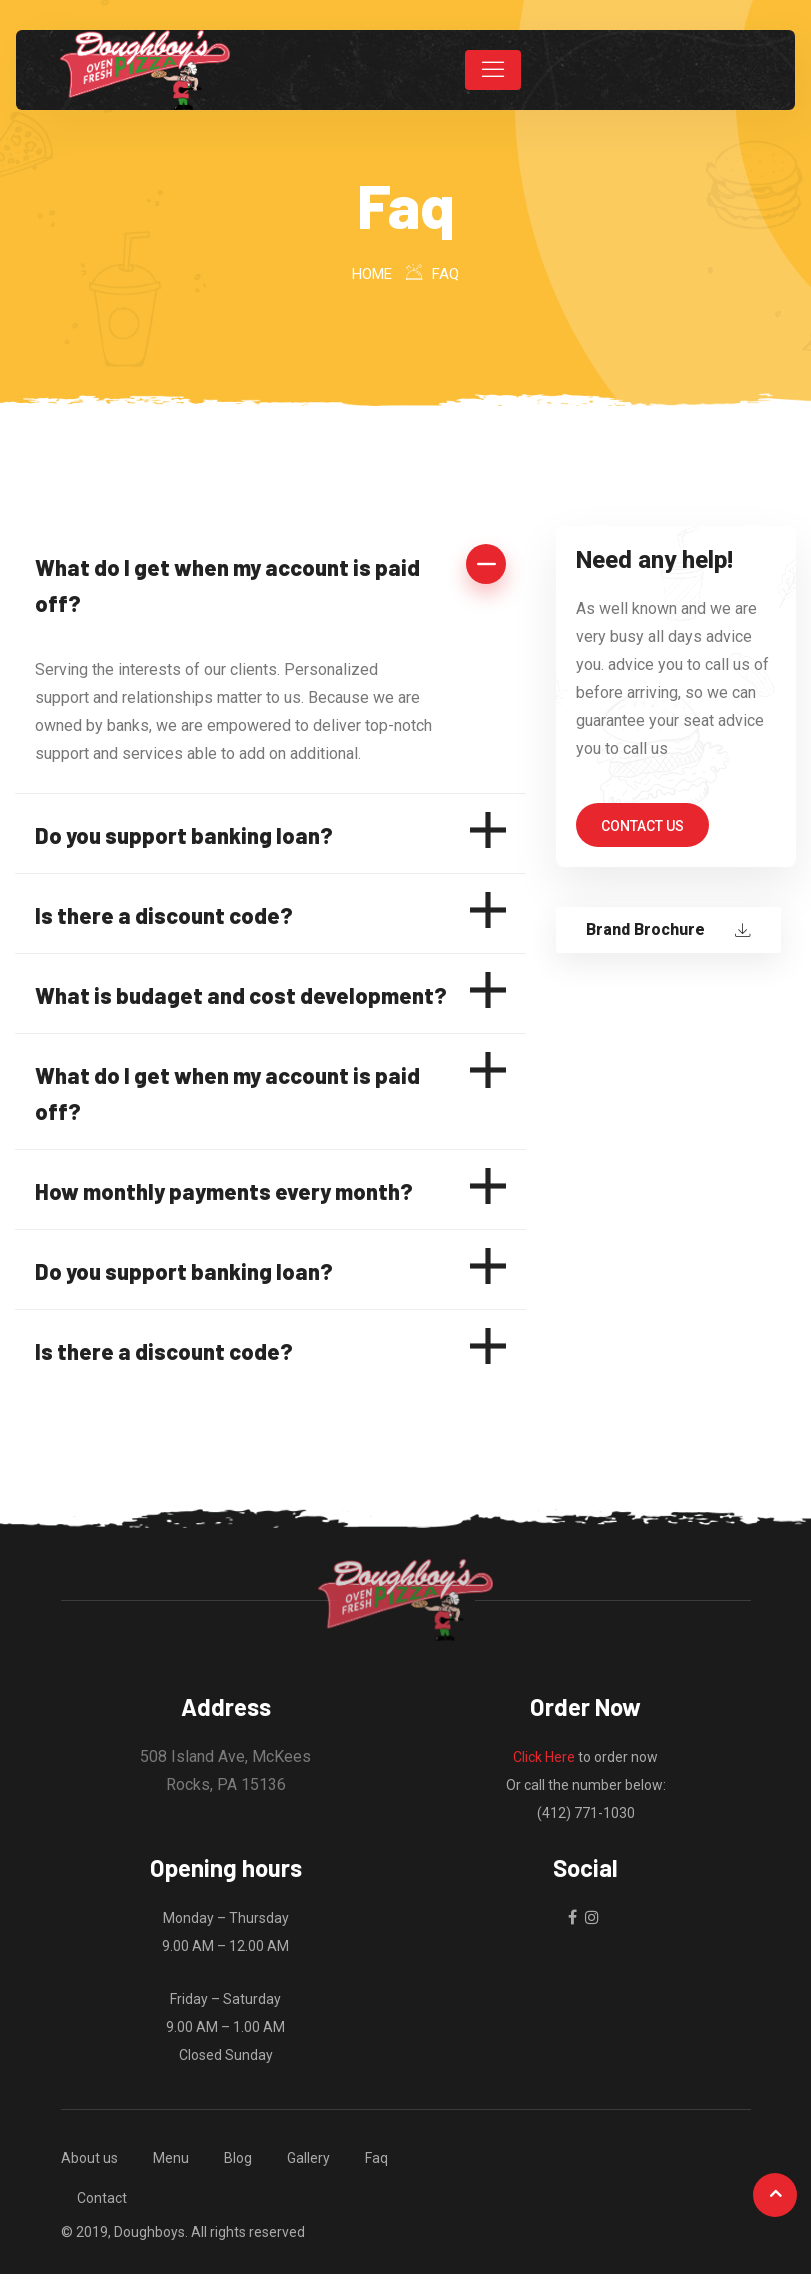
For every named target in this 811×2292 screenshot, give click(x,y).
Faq (376, 2158)
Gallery (308, 2158)
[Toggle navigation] (493, 70)
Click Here (544, 1757)
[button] (270, 583)
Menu (171, 2158)
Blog (238, 2158)
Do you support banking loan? (184, 835)
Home (372, 274)
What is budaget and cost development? (241, 995)
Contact (102, 2198)
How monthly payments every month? (224, 1191)
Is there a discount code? (164, 915)
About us (89, 2158)
